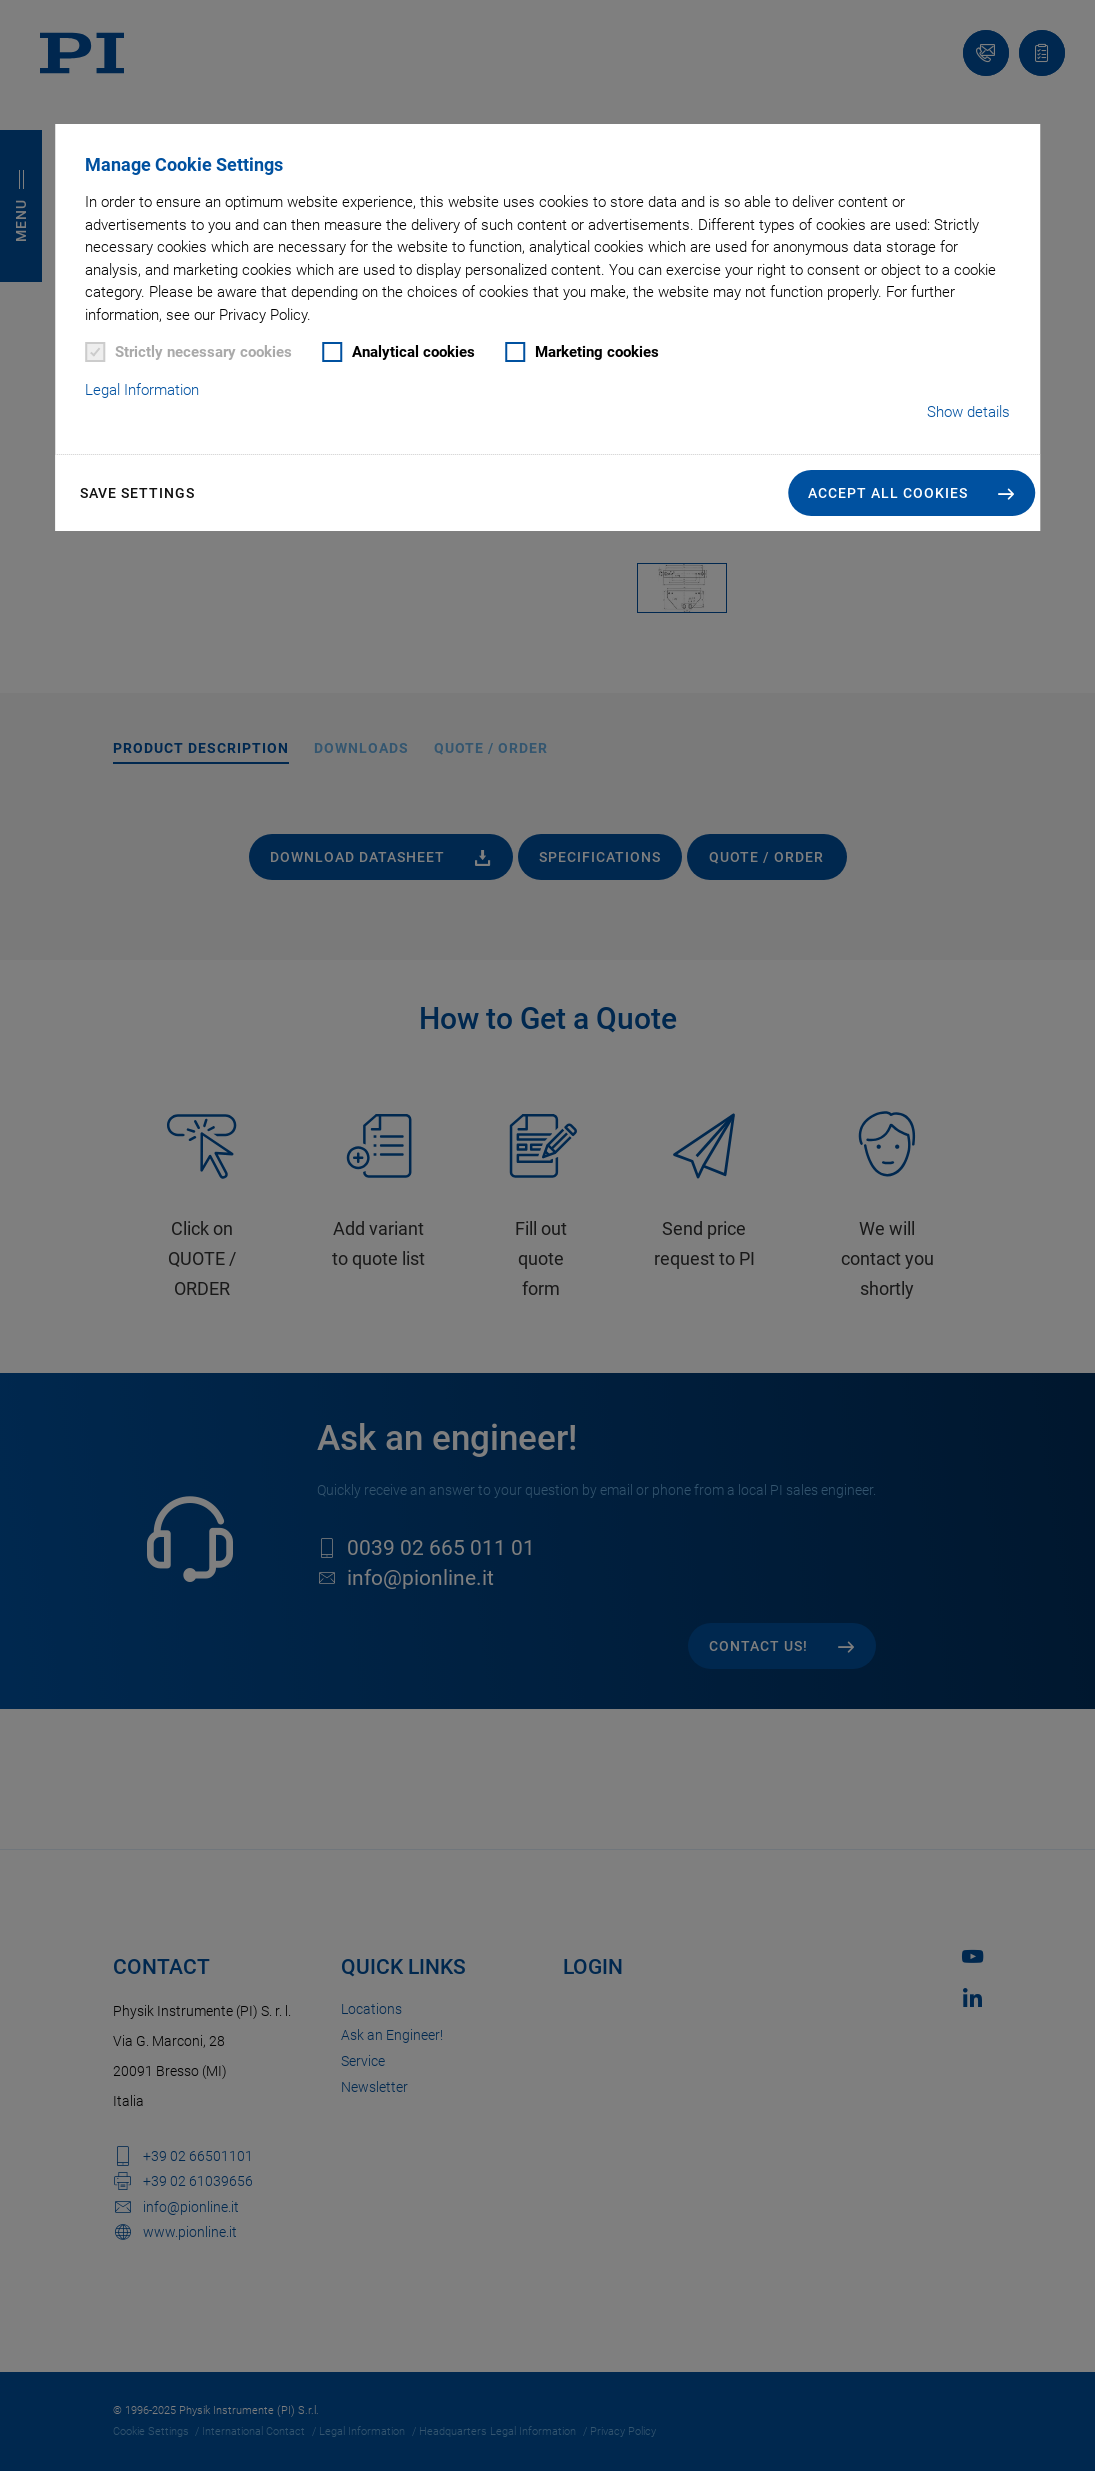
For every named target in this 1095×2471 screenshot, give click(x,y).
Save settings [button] (137, 493)
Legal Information (142, 390)
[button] (911, 493)
